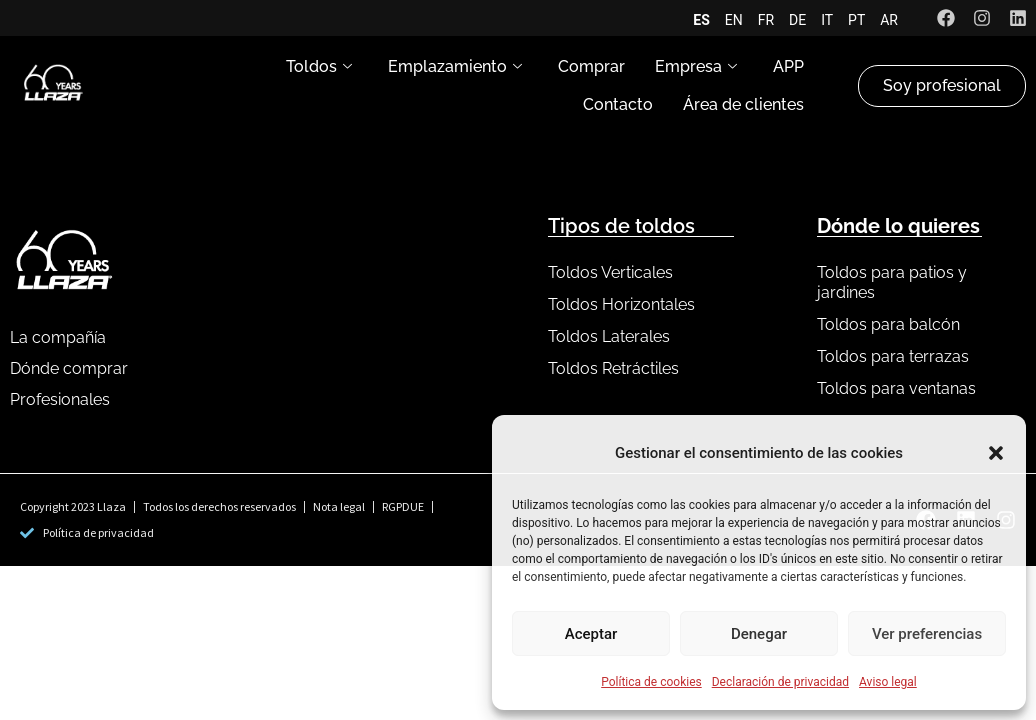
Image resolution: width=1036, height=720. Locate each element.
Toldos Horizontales (621, 304)
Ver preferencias (927, 634)
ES (701, 20)
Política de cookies (651, 682)
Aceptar (591, 634)
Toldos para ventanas (896, 388)
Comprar (591, 66)
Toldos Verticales (610, 272)
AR (889, 20)
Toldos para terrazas (893, 356)
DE (797, 20)
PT (856, 20)
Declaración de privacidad (780, 682)
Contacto (618, 104)
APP (788, 66)
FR (766, 20)
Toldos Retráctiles (613, 368)
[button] (996, 453)
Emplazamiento (455, 67)
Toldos (319, 67)
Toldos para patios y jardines (892, 282)
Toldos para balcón (888, 324)
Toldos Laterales (609, 336)
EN (734, 20)
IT (827, 20)
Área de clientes (743, 104)
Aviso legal (888, 682)
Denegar (759, 634)
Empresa (696, 67)
